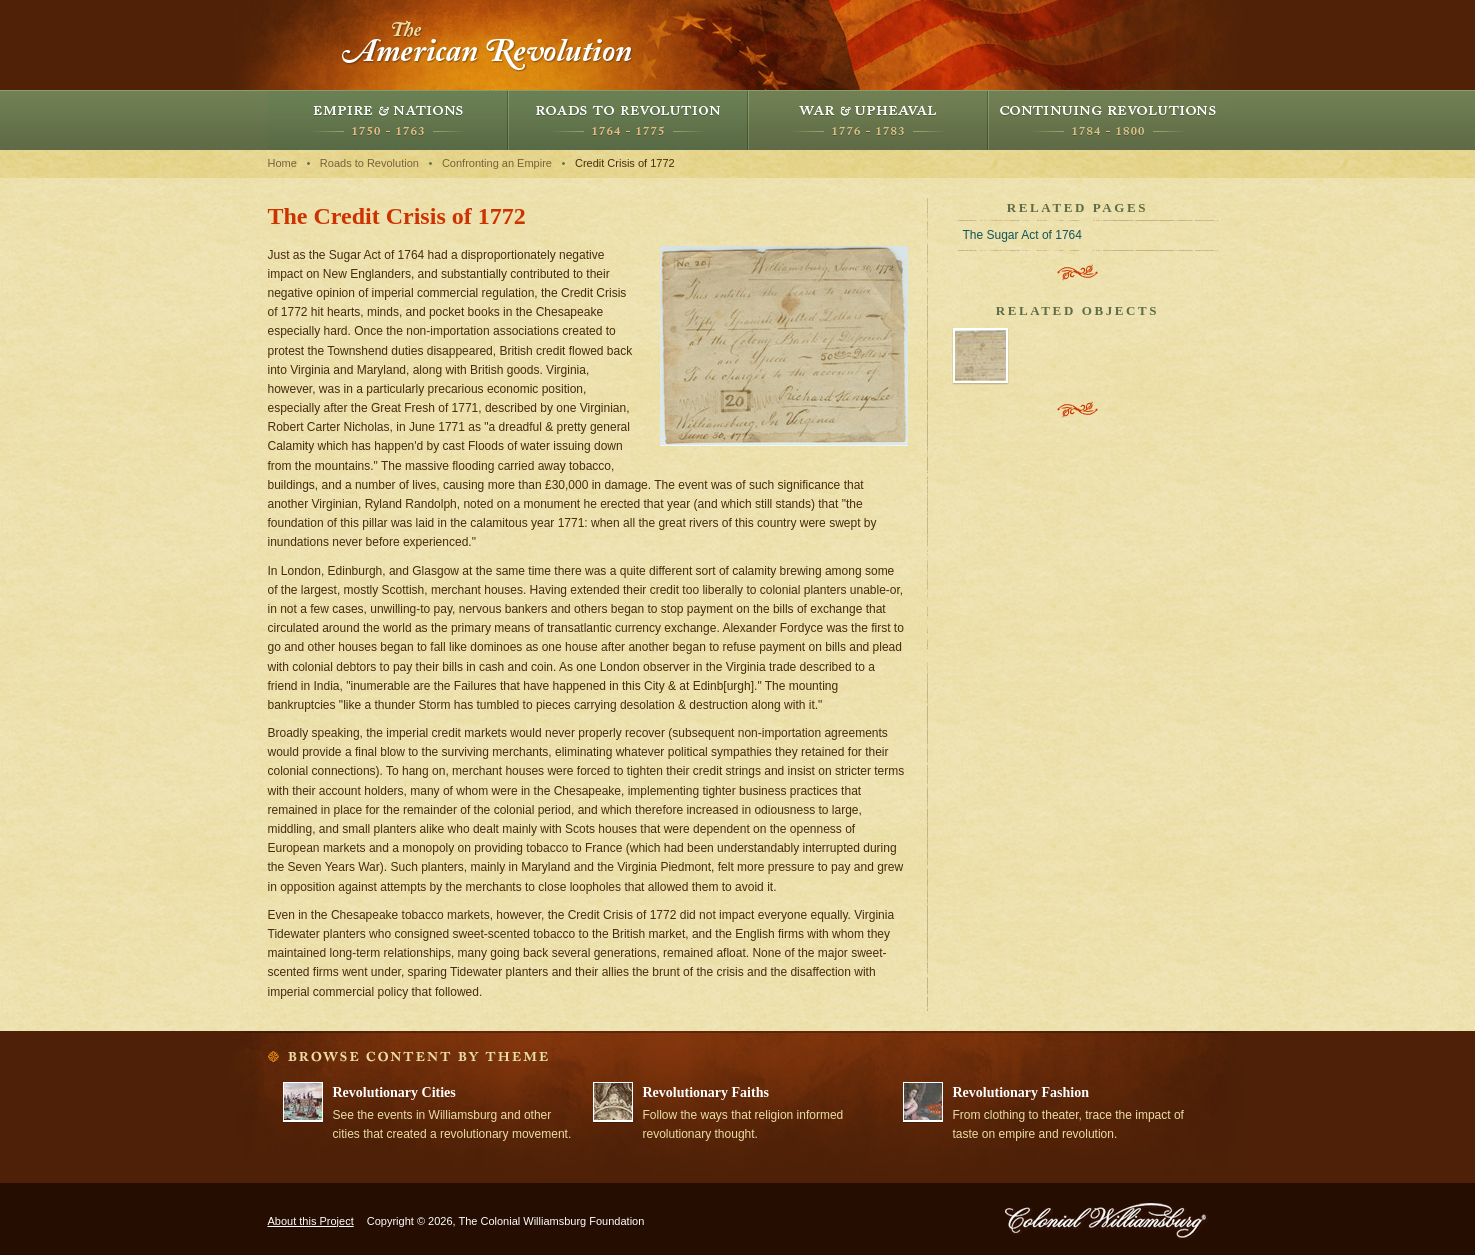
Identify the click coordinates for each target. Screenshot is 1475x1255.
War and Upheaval (868, 120)
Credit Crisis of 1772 (625, 163)
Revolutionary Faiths (706, 1092)
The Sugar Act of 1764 (1022, 235)
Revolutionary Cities (394, 1092)
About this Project (311, 1221)
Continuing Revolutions (1108, 120)
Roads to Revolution (628, 120)
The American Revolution (488, 45)
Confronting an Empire (497, 163)
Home (282, 163)
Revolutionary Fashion (1021, 1092)
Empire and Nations (388, 120)
